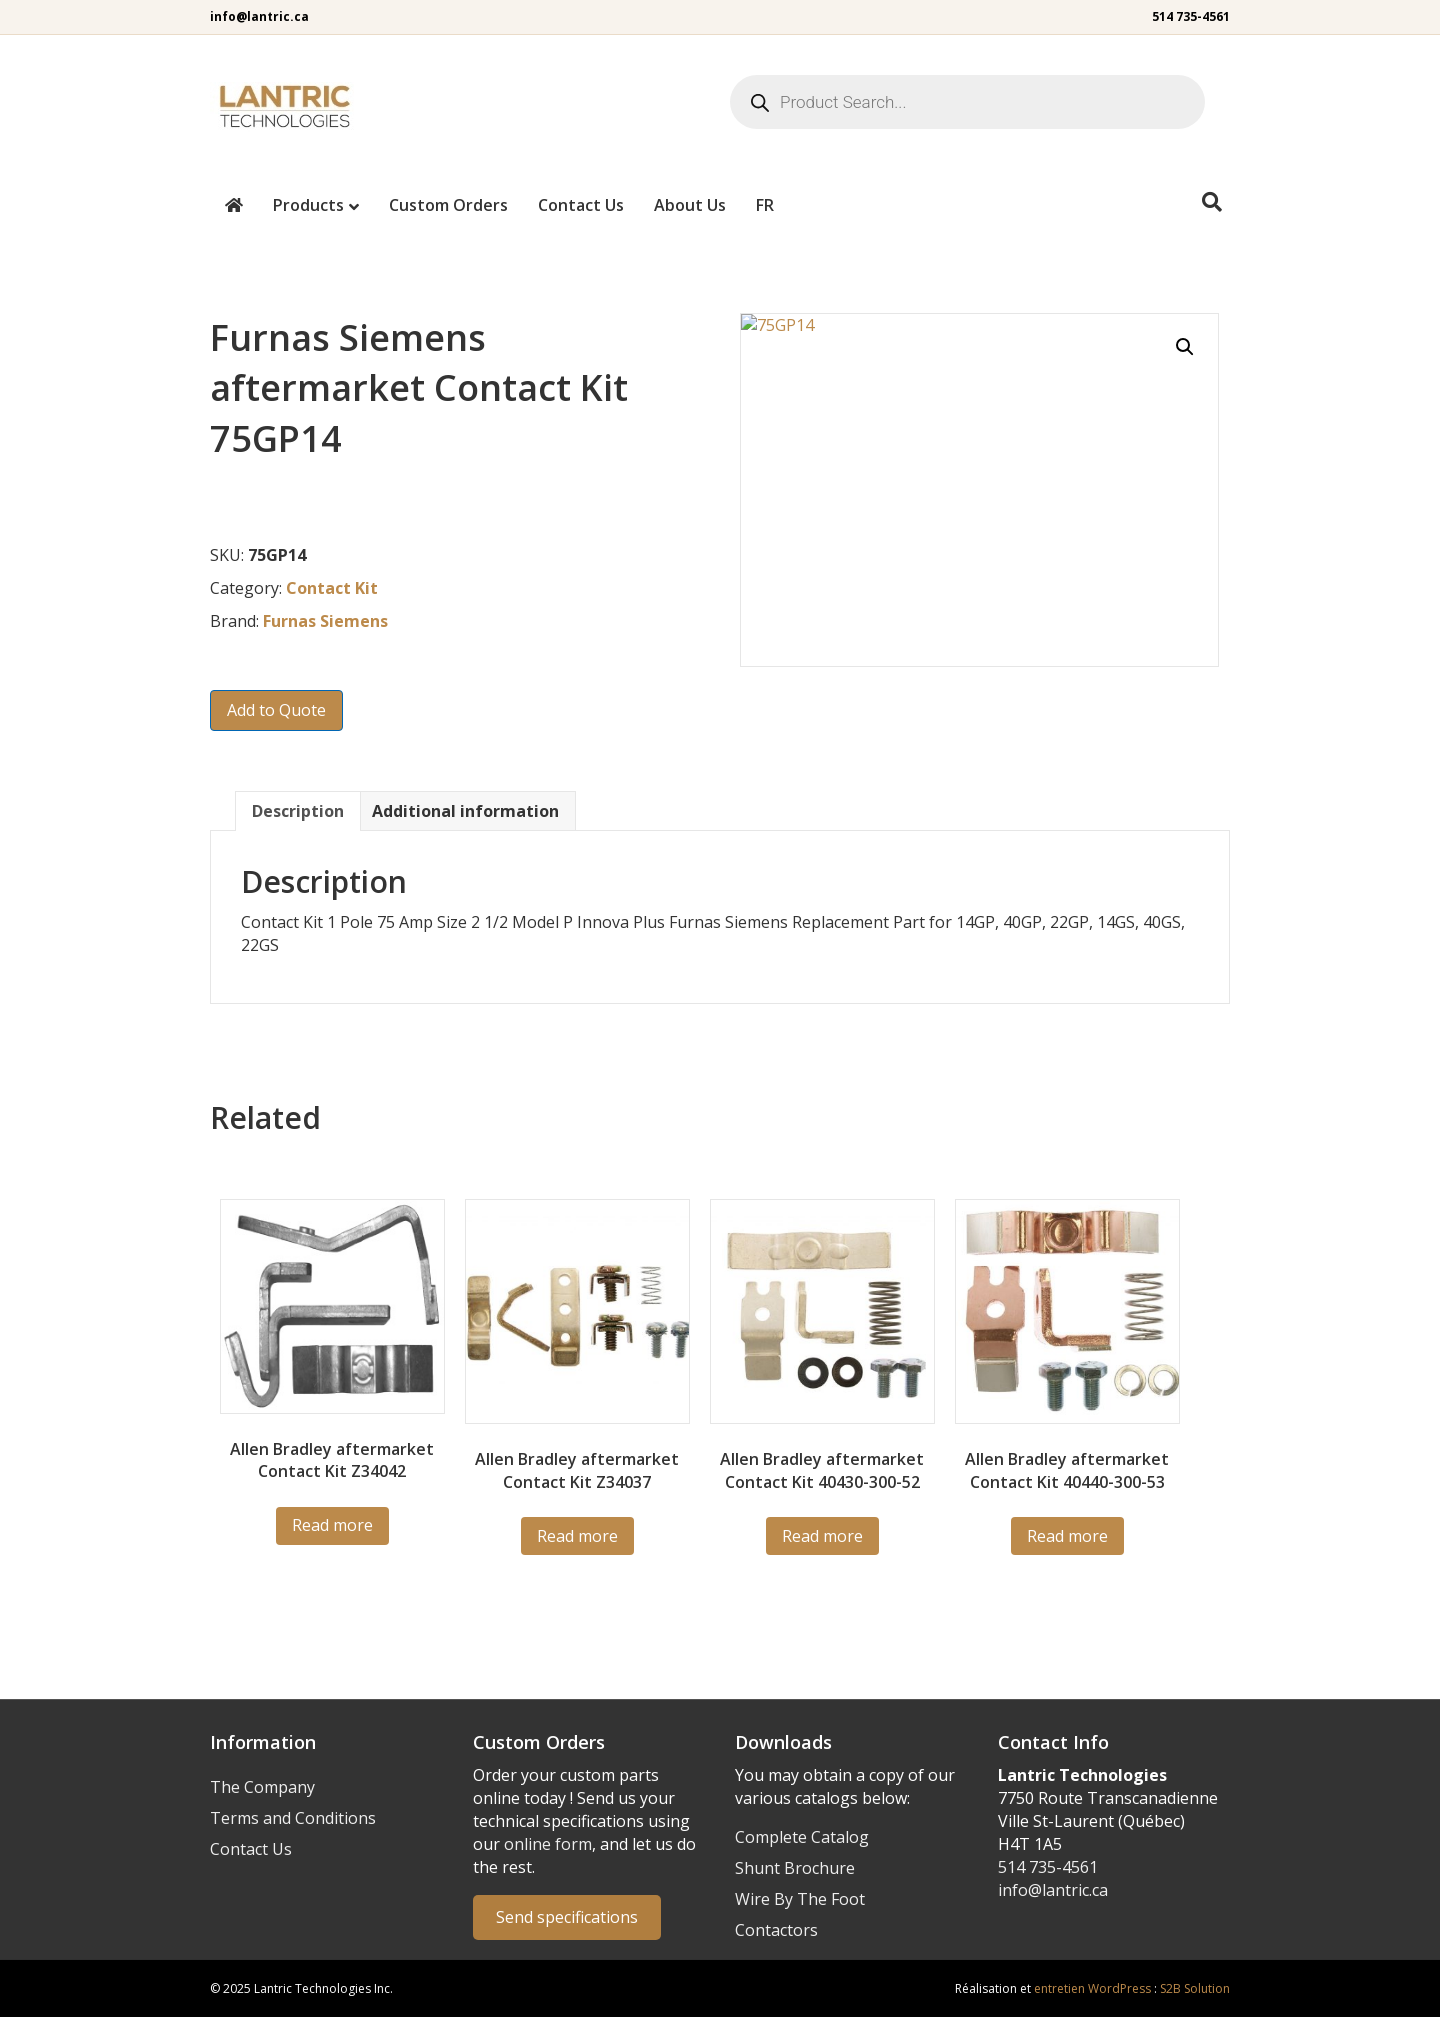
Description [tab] (298, 811)
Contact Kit (332, 588)
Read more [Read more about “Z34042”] (332, 1525)
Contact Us (581, 205)
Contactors (776, 1930)
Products (308, 205)
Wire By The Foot (800, 1899)
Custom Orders (448, 205)
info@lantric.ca (259, 16)
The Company (262, 1787)
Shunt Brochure (795, 1868)
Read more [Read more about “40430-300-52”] (822, 1536)
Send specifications (567, 1917)
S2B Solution (1195, 1988)
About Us (690, 205)
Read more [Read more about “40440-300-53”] (1067, 1536)
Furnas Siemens (325, 621)
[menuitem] (765, 205)
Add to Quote (276, 710)
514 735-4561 (1191, 16)
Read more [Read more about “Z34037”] (577, 1536)
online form (548, 1844)
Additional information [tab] (465, 811)
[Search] (1212, 202)
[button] (1185, 347)
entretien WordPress (1092, 1988)
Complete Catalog (802, 1837)
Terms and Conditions (293, 1818)
